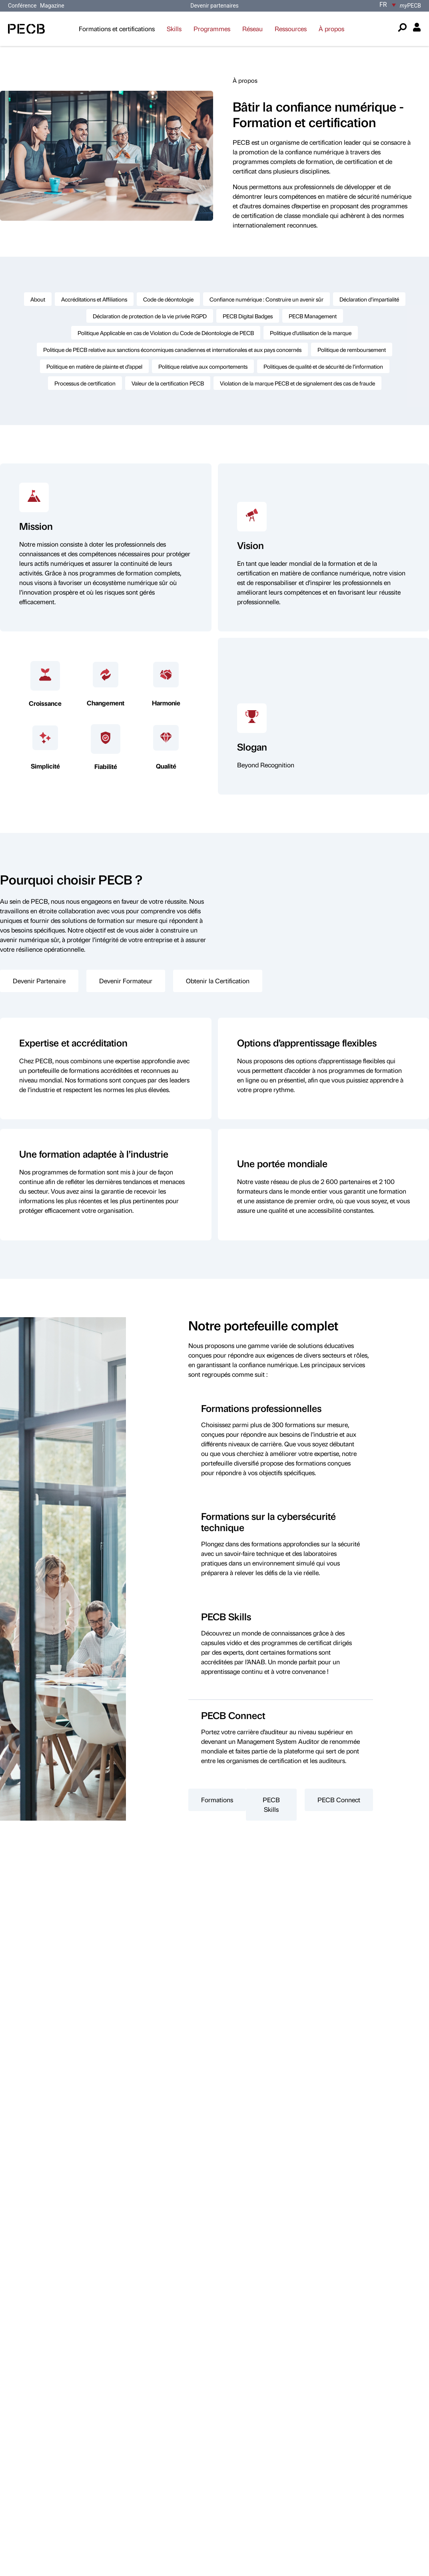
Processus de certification (85, 383)
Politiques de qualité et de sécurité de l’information (323, 366)
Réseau (252, 28)
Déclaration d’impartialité (369, 299)
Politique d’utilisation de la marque (310, 332)
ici (152, 2272)
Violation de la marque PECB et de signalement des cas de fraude (297, 383)
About (37, 299)
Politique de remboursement (351, 349)
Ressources (291, 28)
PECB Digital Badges (248, 316)
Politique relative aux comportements (202, 366)
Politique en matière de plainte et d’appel (94, 366)
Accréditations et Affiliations (94, 299)
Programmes (212, 28)
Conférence (23, 5)
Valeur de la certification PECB (168, 383)
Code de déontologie (168, 299)
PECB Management (313, 316)
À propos (331, 28)
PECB (410, 5)
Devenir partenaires (214, 5)
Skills (174, 28)
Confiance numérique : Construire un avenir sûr (266, 299)
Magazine (52, 5)
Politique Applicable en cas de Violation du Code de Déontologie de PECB (166, 332)
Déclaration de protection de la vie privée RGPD (150, 316)
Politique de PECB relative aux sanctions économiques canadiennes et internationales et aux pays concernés (172, 349)
